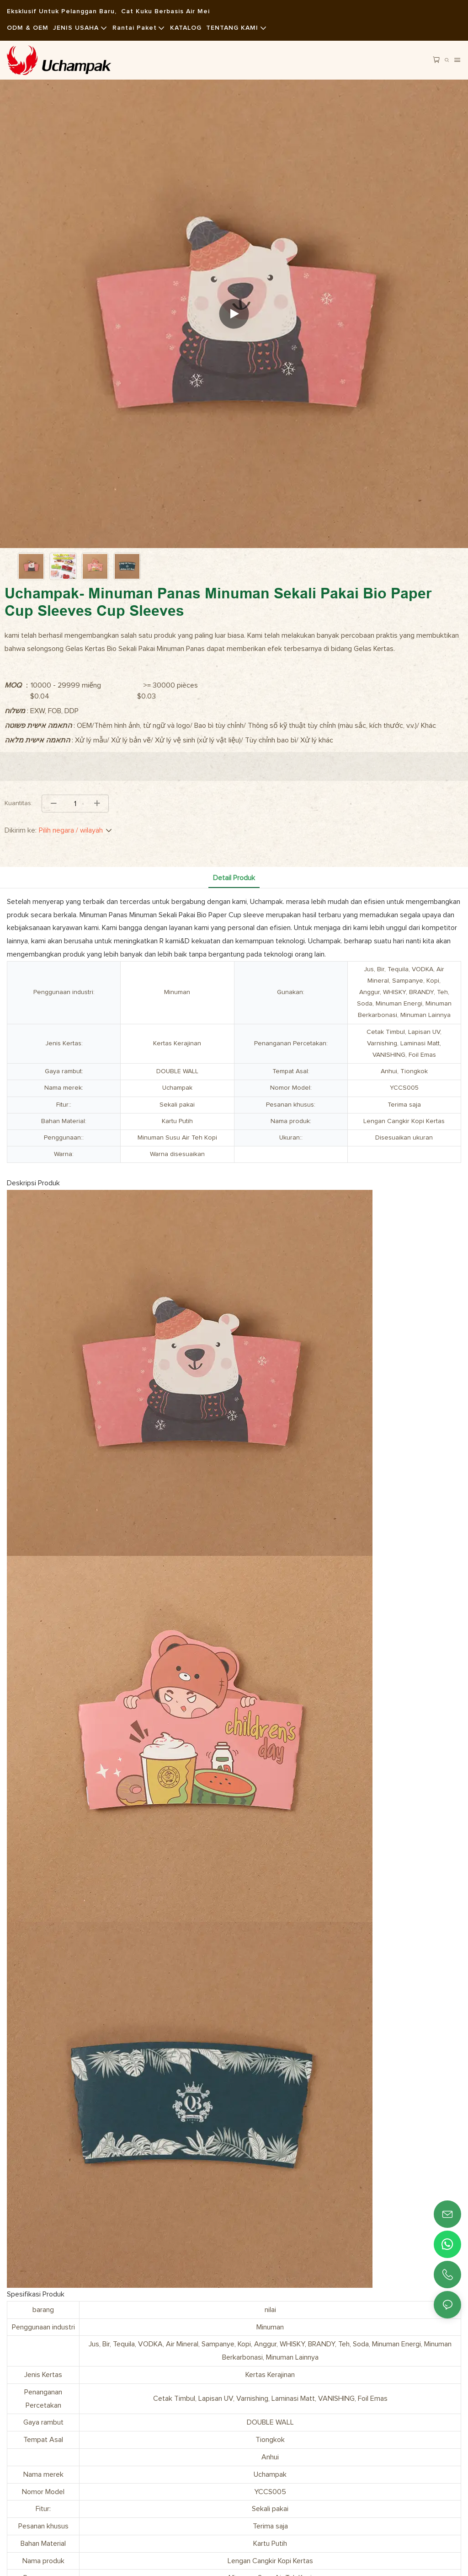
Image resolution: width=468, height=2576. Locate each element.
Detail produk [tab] (234, 878)
